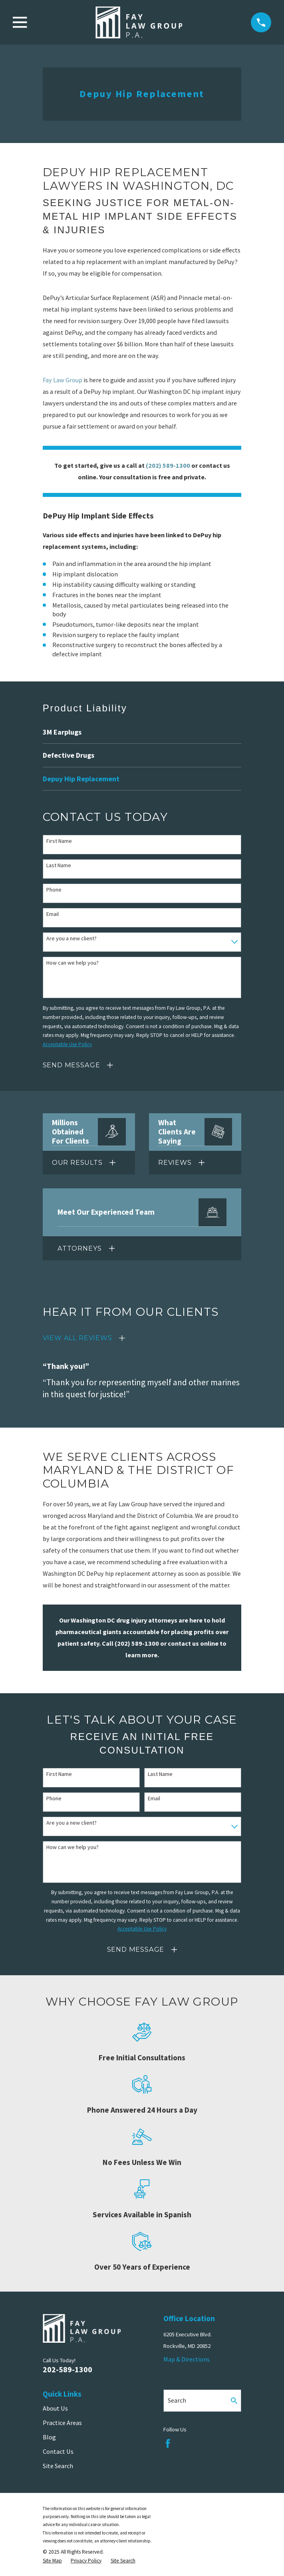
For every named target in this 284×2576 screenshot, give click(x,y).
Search (177, 2400)
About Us (55, 2408)
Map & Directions (186, 2359)
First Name (59, 841)
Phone (54, 889)
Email (52, 914)
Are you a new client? (71, 938)
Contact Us (58, 2451)
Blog (49, 2437)
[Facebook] (168, 2443)
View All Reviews (77, 1338)
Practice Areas (62, 2423)
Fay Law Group (62, 380)
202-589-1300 (67, 2369)
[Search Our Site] (234, 2400)
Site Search (58, 2466)
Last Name (58, 865)
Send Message (71, 1065)
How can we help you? (72, 962)
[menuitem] (142, 732)
